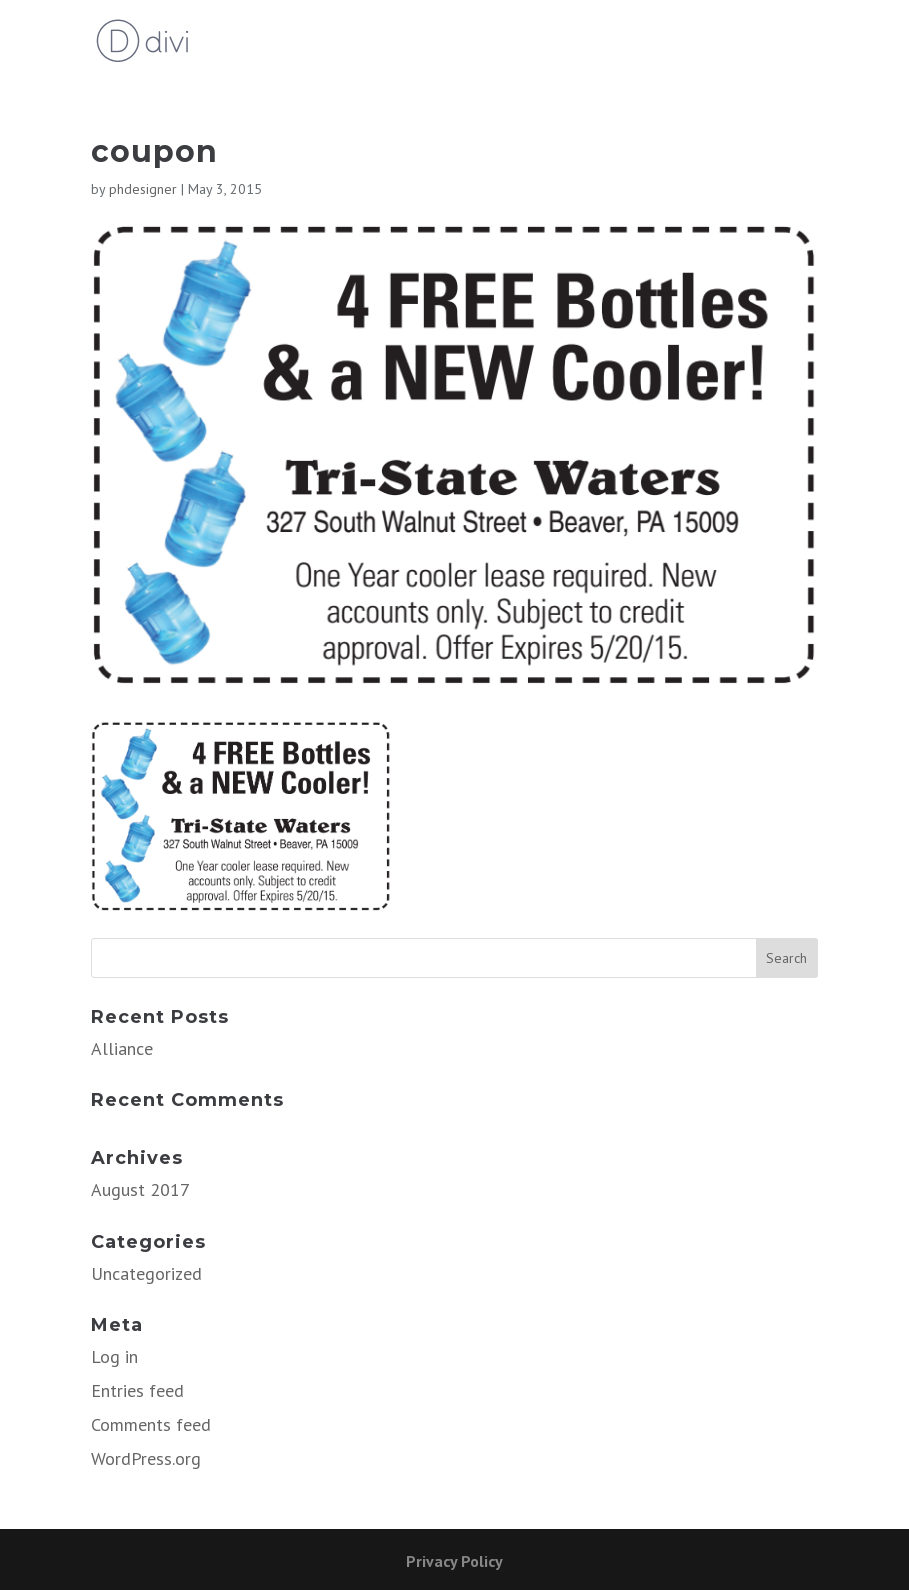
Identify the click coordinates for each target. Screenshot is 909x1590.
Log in (114, 1356)
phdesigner (143, 189)
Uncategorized (146, 1273)
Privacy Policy (454, 1561)
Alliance (122, 1048)
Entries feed (137, 1390)
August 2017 (140, 1189)
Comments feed (151, 1424)
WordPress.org (146, 1458)
